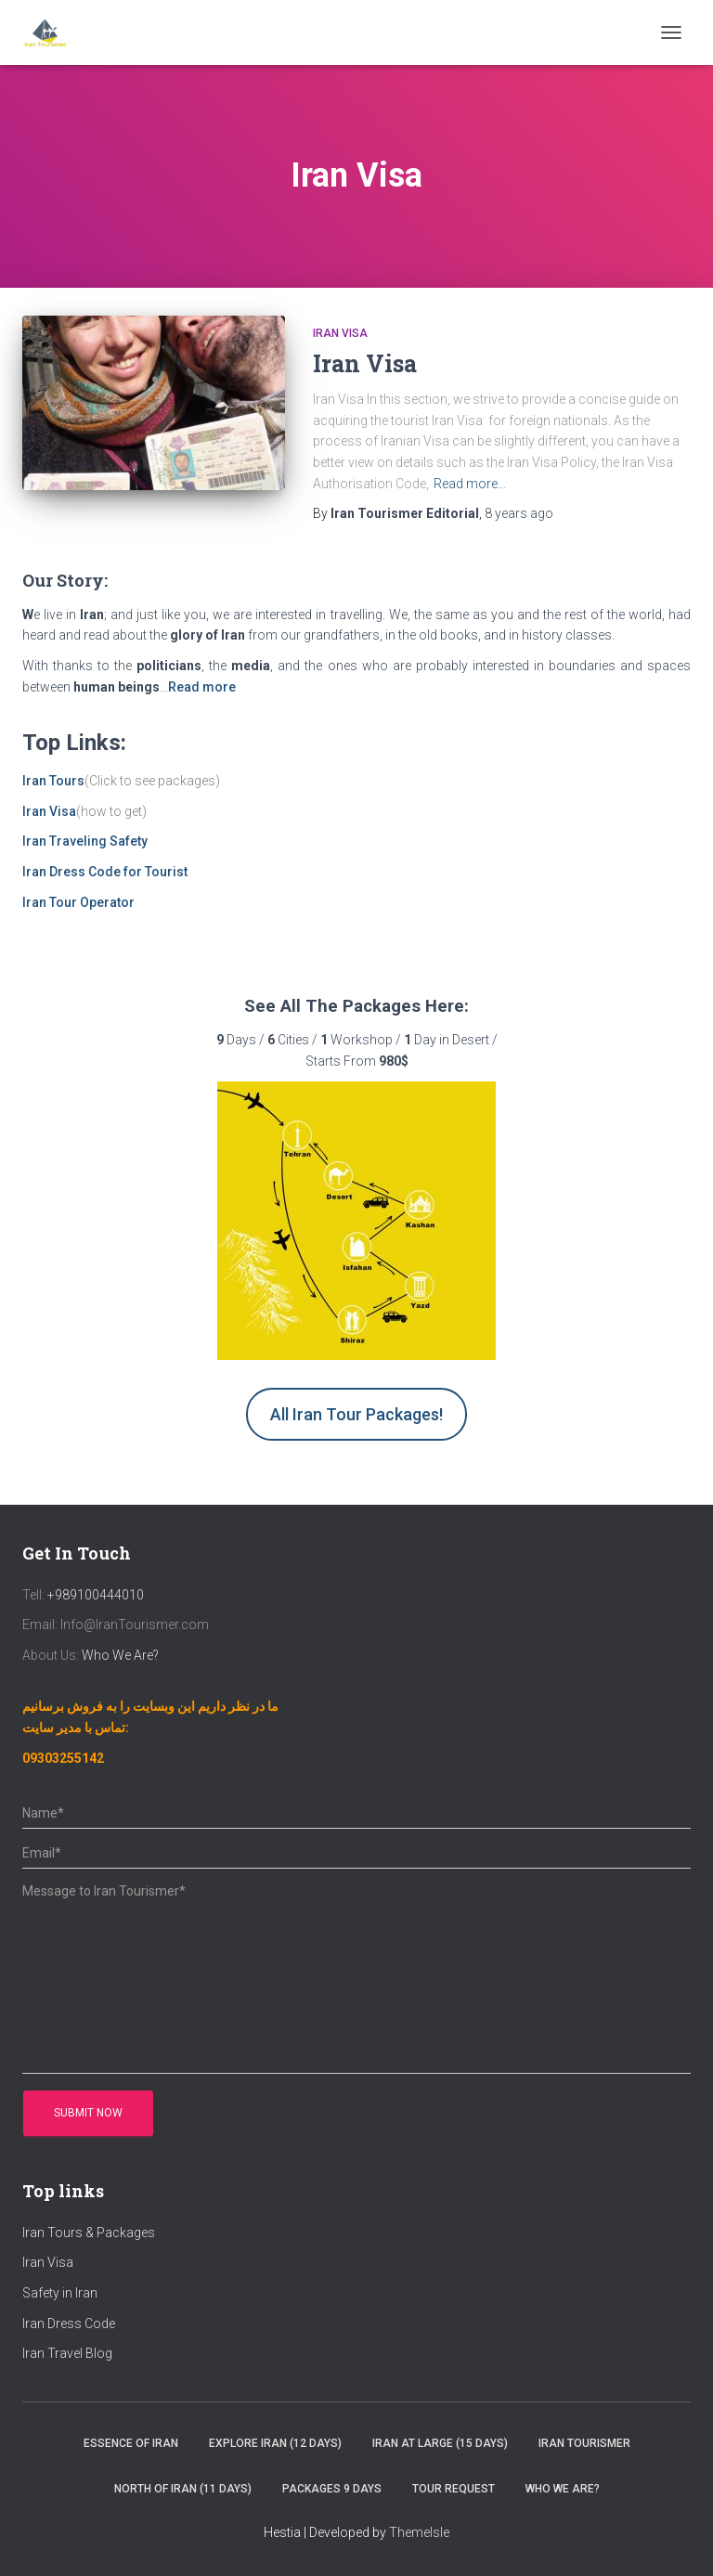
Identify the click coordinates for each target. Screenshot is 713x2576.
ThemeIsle (419, 2532)
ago (519, 513)
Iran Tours (53, 780)
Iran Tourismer (584, 2443)
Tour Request (453, 2488)
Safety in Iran (59, 2292)
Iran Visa (340, 333)
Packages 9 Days (332, 2488)
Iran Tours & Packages (88, 2232)
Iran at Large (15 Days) (440, 2443)
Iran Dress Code (68, 2323)
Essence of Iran (131, 2443)
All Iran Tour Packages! (356, 1414)
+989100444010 (95, 1594)
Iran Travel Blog (67, 2353)
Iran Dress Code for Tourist (105, 871)
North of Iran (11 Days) (183, 2488)
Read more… (470, 483)
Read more (202, 687)
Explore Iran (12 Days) (275, 2443)
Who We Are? (119, 1655)
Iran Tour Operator (78, 902)
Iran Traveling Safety (85, 841)
